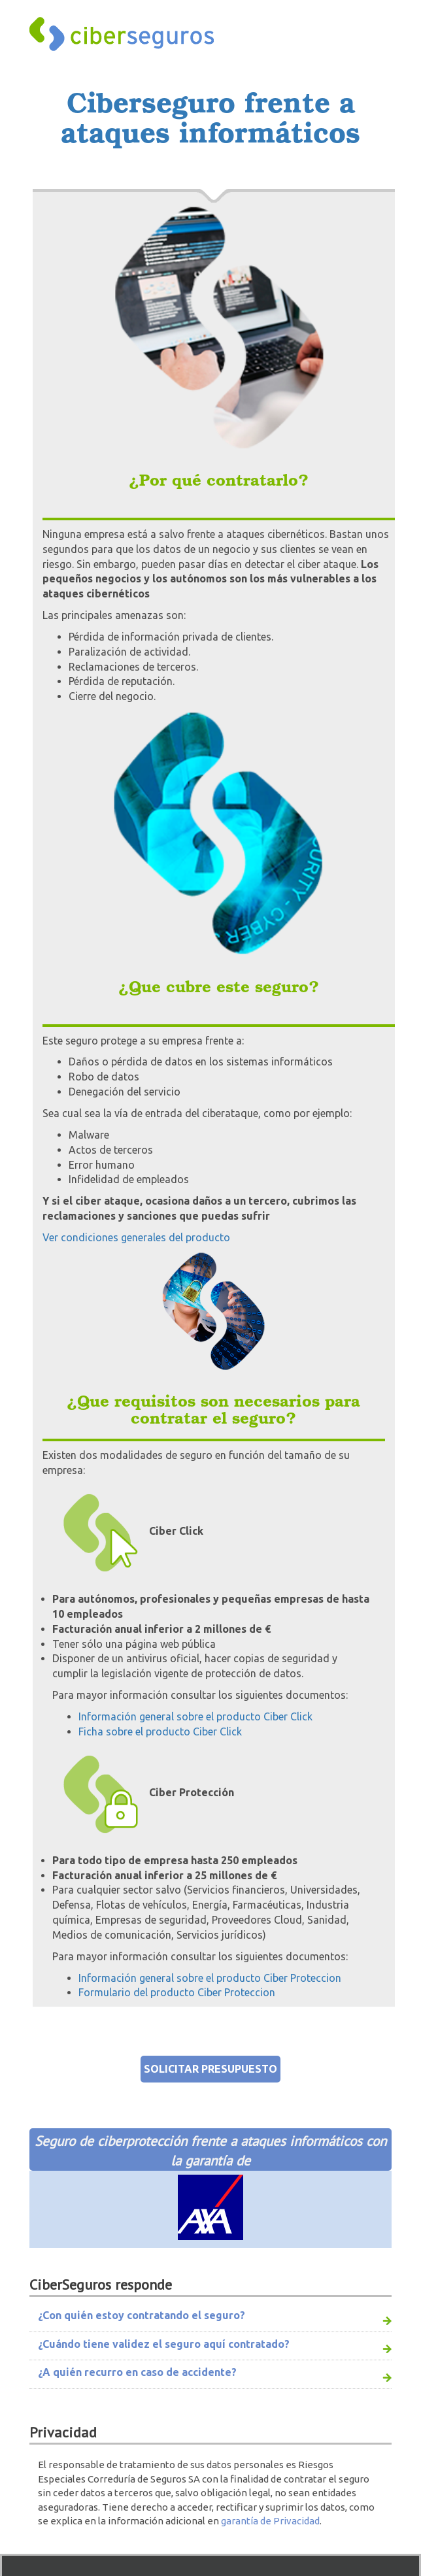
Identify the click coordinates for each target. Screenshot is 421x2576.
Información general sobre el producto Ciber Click (195, 1716)
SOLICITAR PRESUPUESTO (210, 2069)
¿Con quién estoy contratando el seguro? (141, 2315)
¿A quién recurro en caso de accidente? (137, 2372)
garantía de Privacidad (270, 2520)
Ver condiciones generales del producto (136, 1237)
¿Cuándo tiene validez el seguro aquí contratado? (164, 2344)
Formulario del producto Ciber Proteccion (176, 1992)
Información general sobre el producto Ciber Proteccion (209, 1978)
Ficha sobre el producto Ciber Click (160, 1731)
